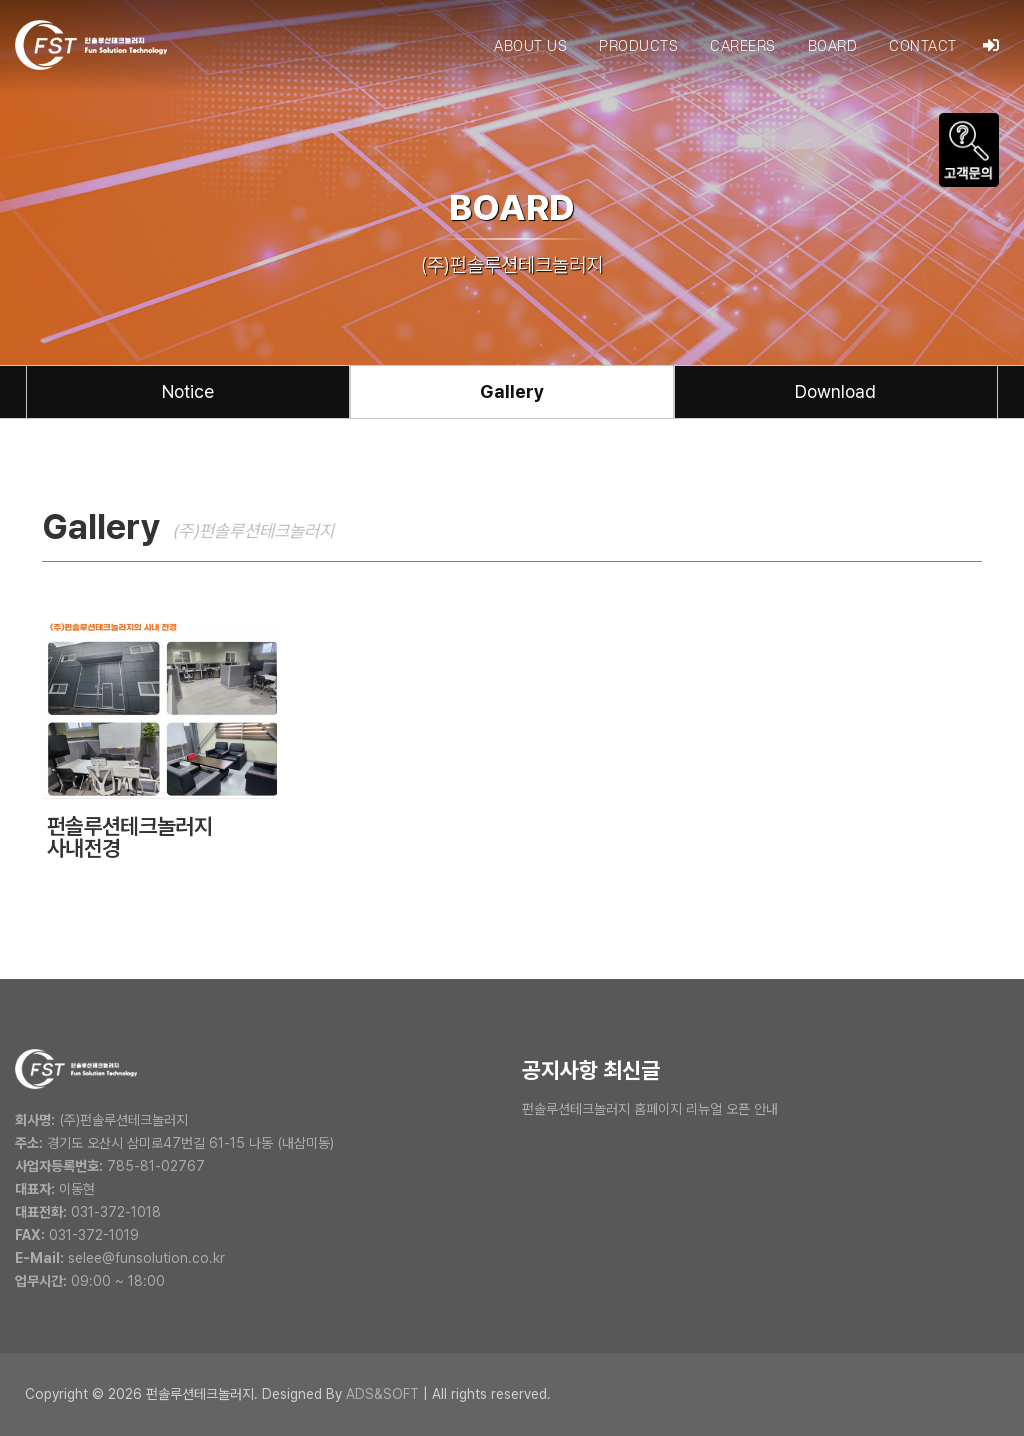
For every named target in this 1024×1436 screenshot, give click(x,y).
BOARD (833, 46)
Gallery (512, 391)
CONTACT (923, 46)
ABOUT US (530, 46)
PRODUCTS (638, 46)
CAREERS (743, 46)
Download (835, 391)
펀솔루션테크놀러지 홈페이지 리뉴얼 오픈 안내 (650, 1109)
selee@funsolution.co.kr (146, 1258)
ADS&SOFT (382, 1394)
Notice (188, 391)
